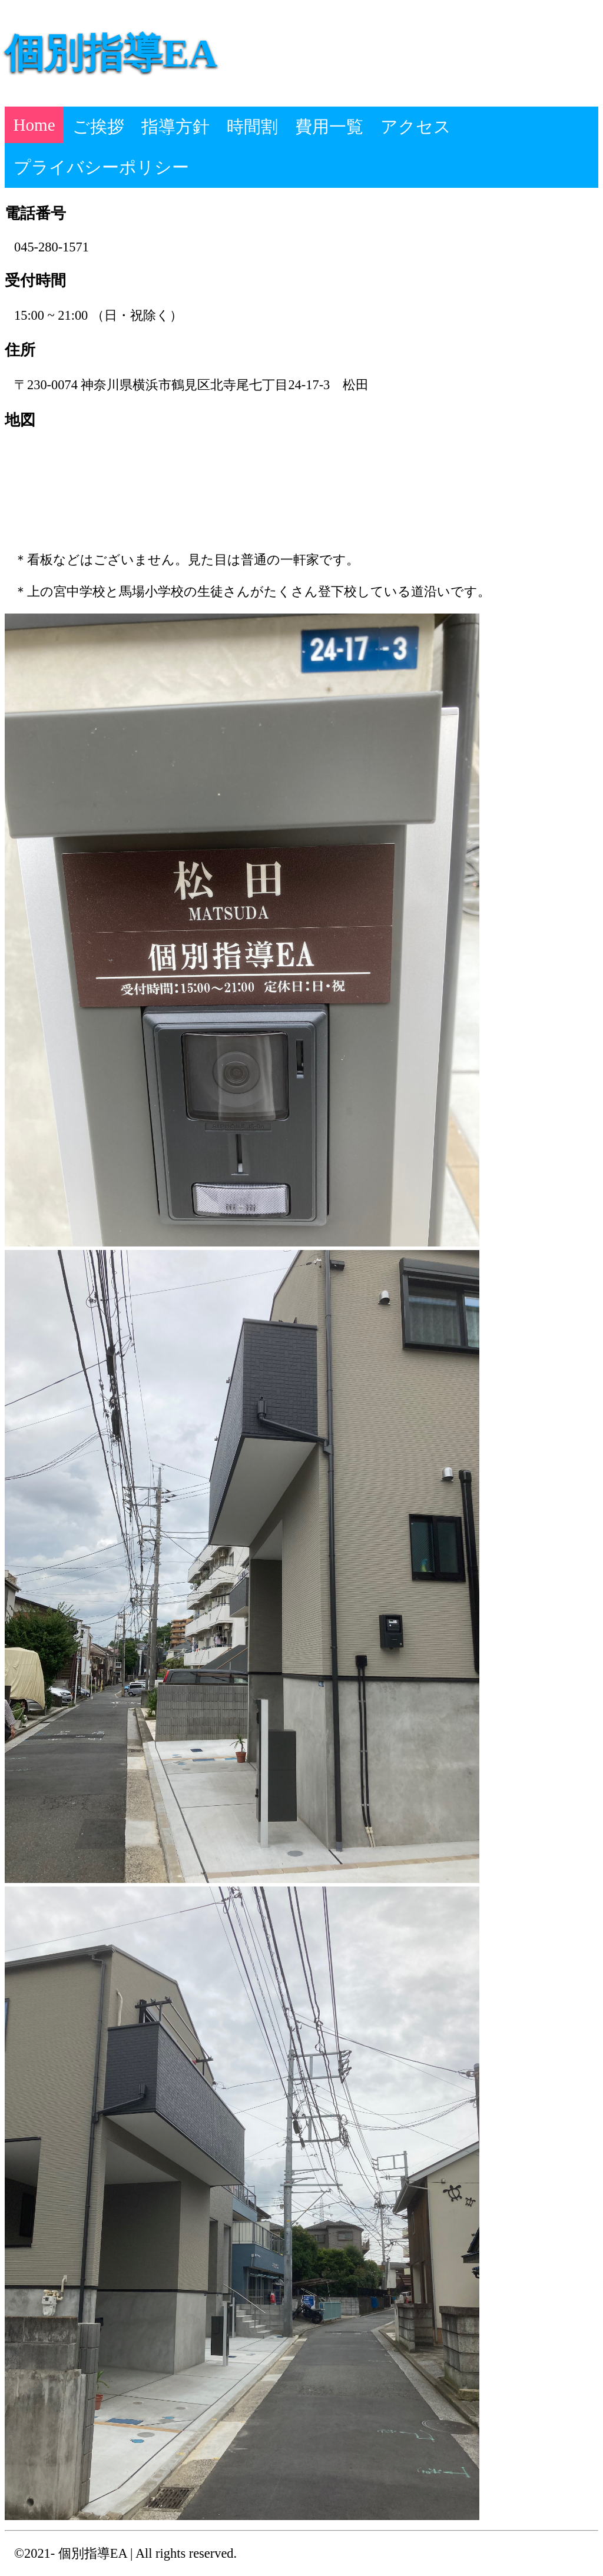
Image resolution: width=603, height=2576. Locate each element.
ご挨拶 (98, 126)
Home (34, 124)
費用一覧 (329, 126)
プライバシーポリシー (101, 167)
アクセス (415, 126)
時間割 (252, 126)
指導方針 (175, 126)
